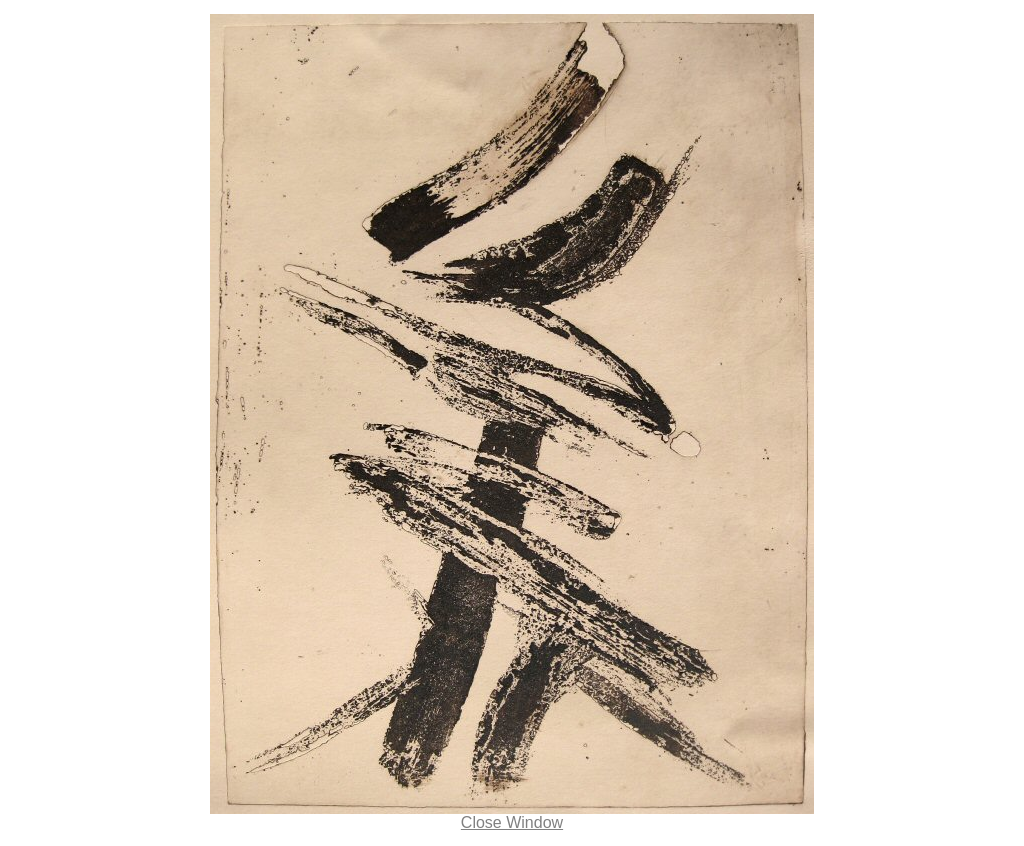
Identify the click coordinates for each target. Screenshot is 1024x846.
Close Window (512, 822)
